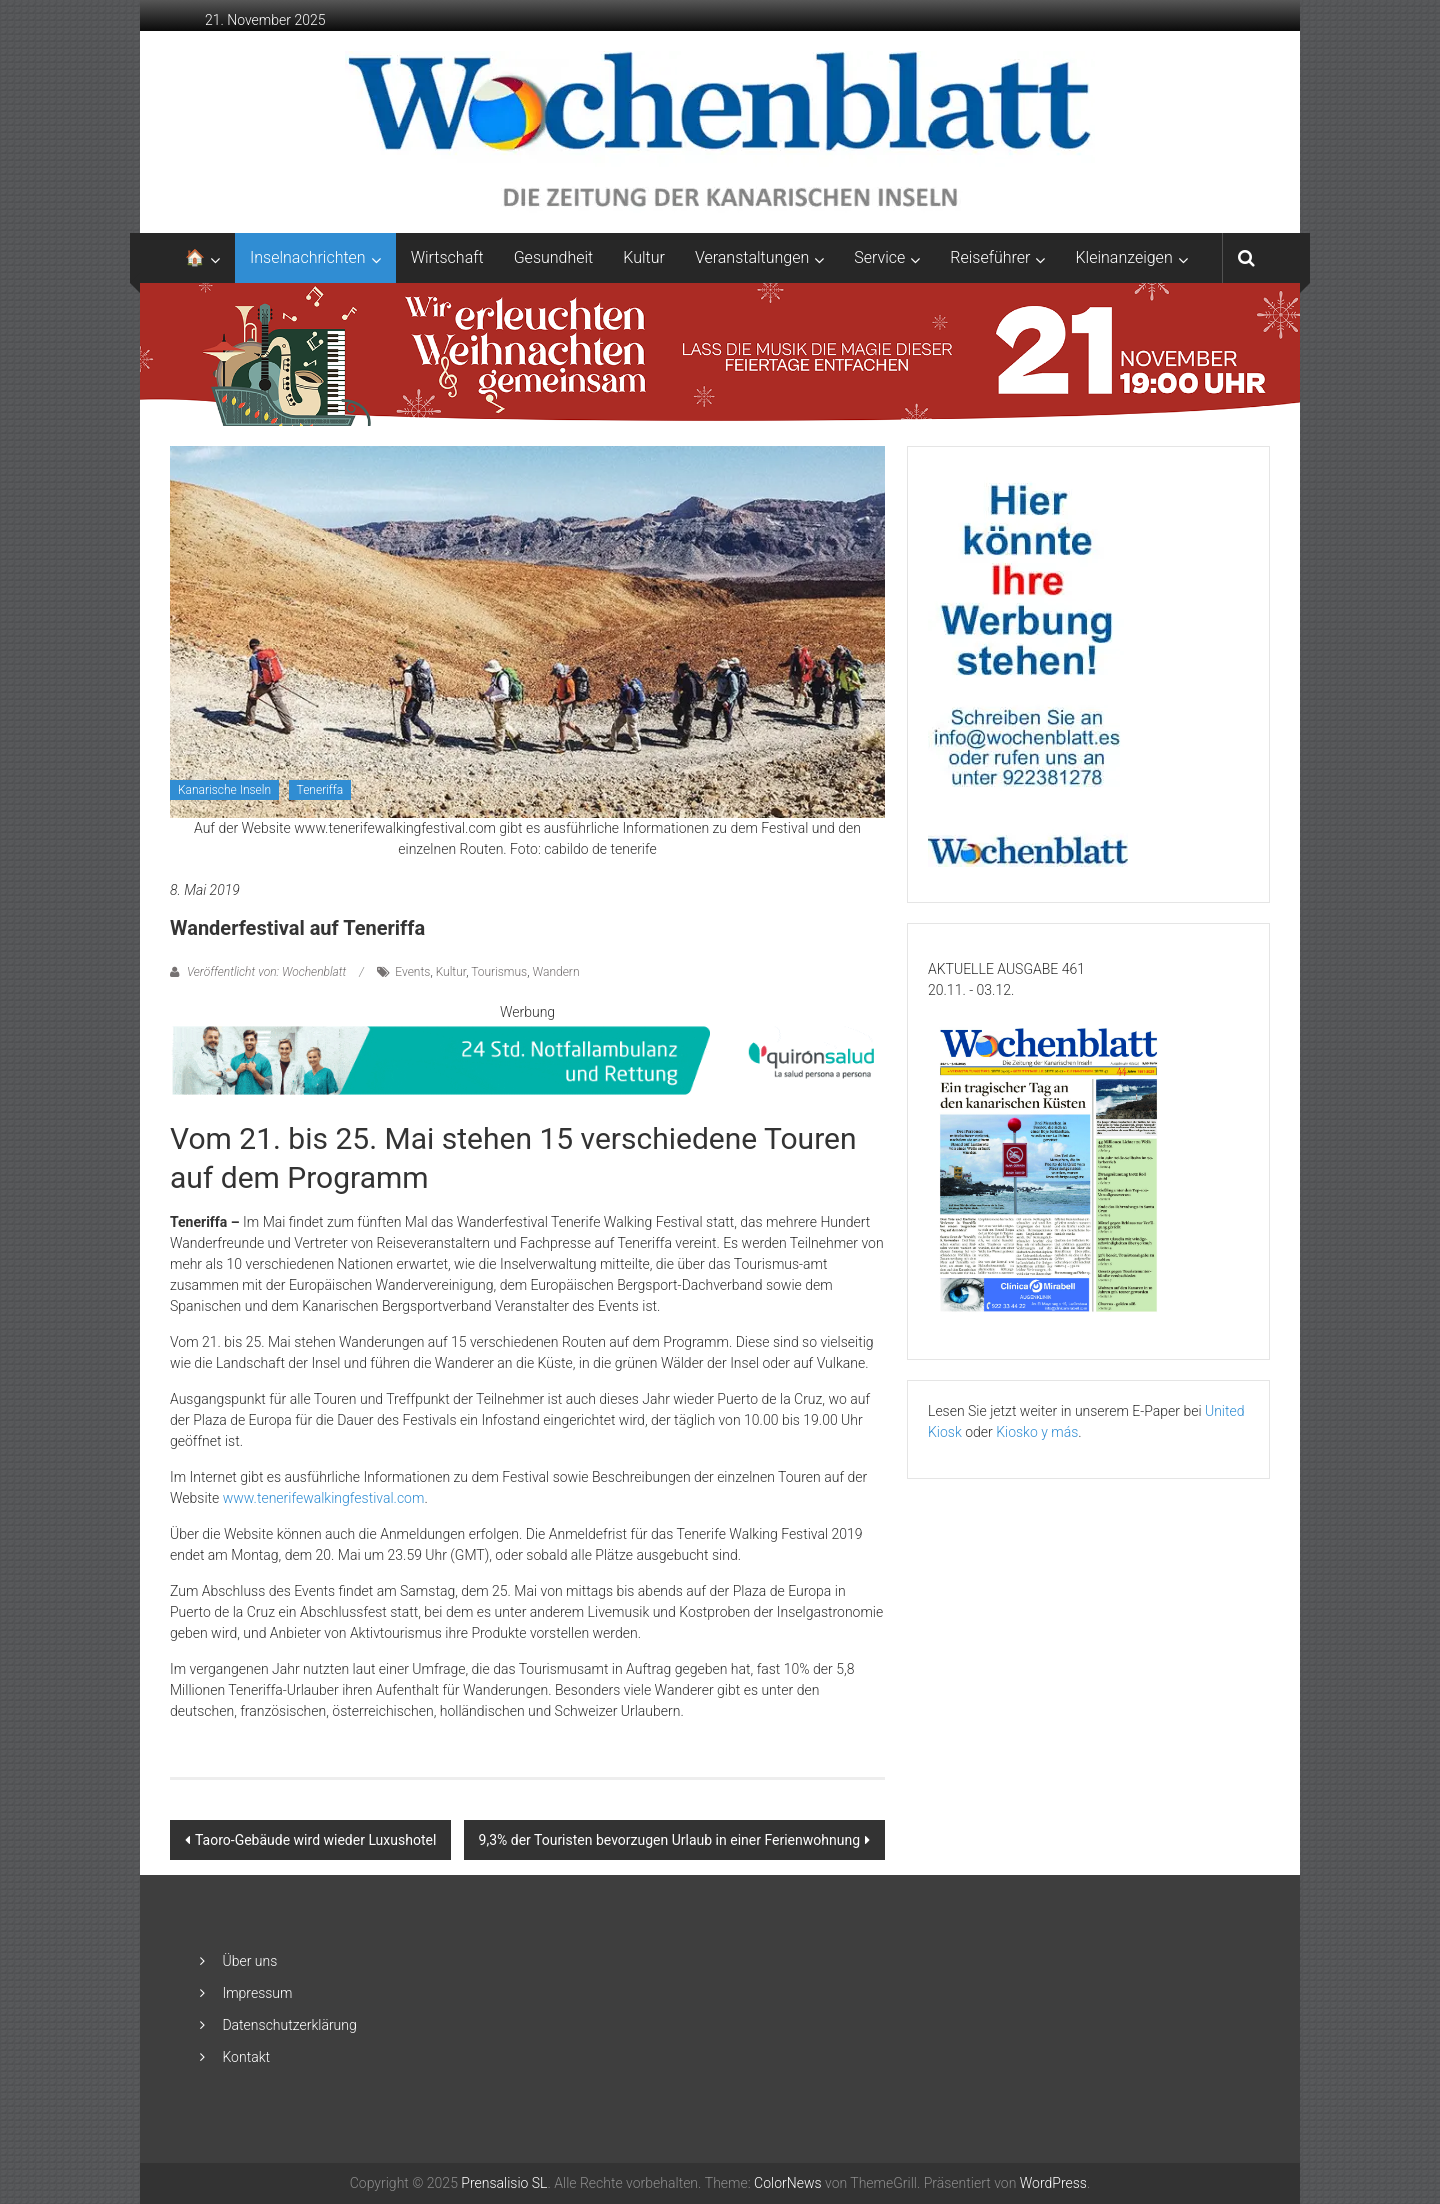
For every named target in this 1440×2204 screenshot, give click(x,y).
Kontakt (246, 2057)
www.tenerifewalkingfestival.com (324, 1498)
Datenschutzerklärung (289, 2025)
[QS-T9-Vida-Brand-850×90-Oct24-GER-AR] (527, 1059)
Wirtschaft (447, 257)
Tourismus (499, 972)
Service (879, 257)
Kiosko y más (1037, 1432)
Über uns (249, 1961)
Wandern (555, 972)
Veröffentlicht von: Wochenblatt (266, 972)
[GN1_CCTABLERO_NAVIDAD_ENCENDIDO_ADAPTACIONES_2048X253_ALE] (720, 353)
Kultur (644, 257)
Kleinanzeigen (1123, 257)
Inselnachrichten (308, 257)
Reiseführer (990, 257)
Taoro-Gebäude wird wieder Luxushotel (315, 1840)
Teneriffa (320, 790)
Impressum (257, 1993)
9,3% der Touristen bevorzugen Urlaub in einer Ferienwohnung (669, 1840)
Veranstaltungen (752, 257)
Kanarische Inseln (224, 790)
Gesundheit (554, 257)
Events (412, 972)
